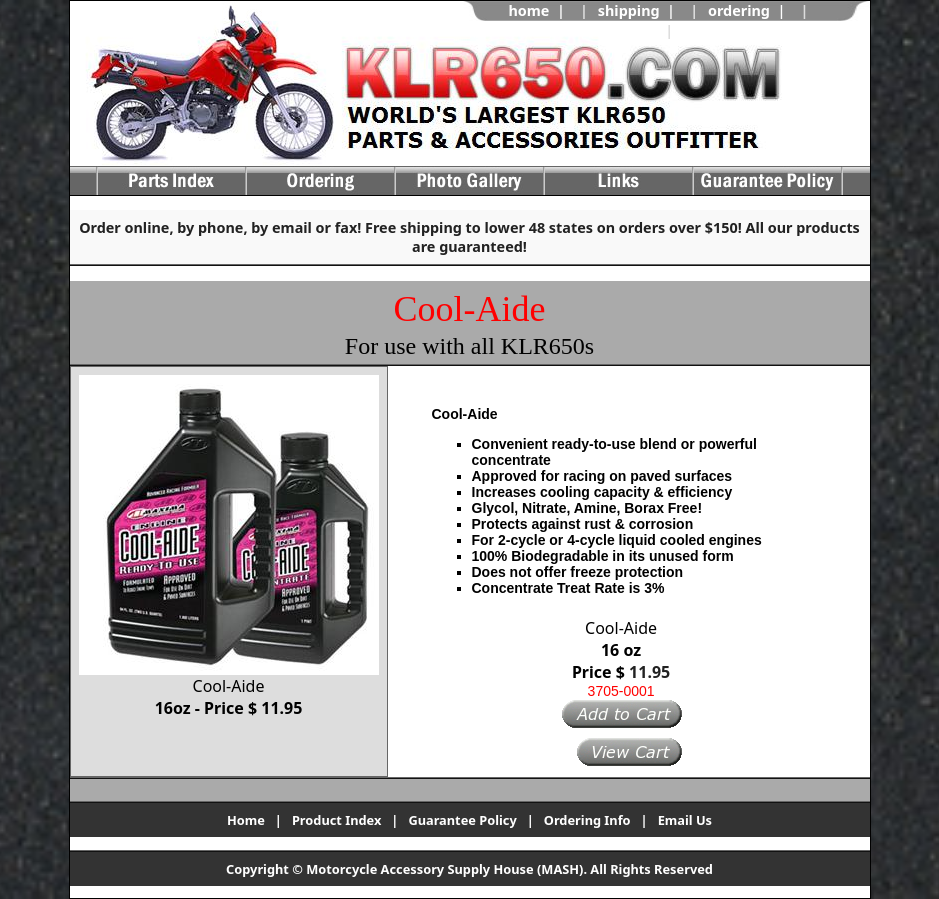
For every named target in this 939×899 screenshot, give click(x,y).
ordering (739, 10)
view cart (716, 30)
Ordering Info (587, 820)
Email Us (685, 820)
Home (246, 820)
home (528, 10)
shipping (629, 10)
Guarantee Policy (462, 820)
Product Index (336, 820)
